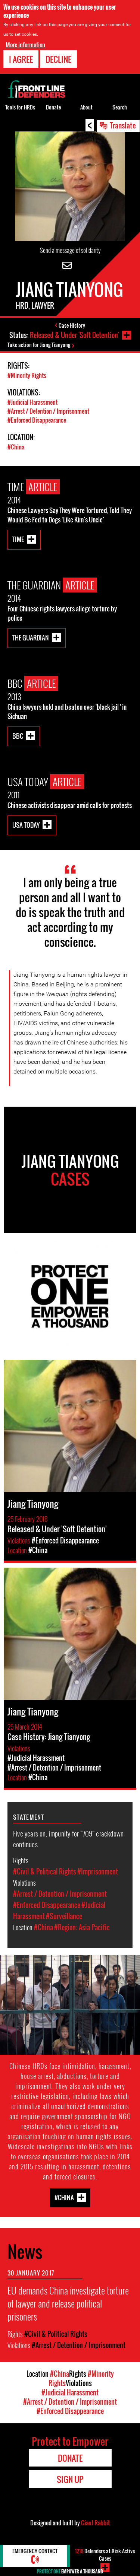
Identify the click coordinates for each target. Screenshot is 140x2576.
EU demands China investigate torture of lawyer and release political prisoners (68, 2303)
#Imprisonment (97, 1871)
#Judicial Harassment (32, 402)
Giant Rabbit (95, 2522)
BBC (17, 735)
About (86, 107)
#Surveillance (64, 1916)
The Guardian (30, 637)
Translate (123, 125)
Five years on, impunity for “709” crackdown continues (68, 1838)
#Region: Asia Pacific (82, 1927)
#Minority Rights (26, 375)
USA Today (26, 824)
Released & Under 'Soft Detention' (74, 335)
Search (119, 107)
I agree (21, 59)
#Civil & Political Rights (44, 1871)
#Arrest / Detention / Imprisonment (48, 411)
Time (18, 539)
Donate (53, 107)
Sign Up (70, 2479)
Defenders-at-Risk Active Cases (105, 2554)
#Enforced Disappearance (36, 420)
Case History (72, 325)
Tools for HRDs (20, 107)
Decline (58, 59)
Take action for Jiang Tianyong (38, 345)
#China (15, 446)
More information (25, 44)
